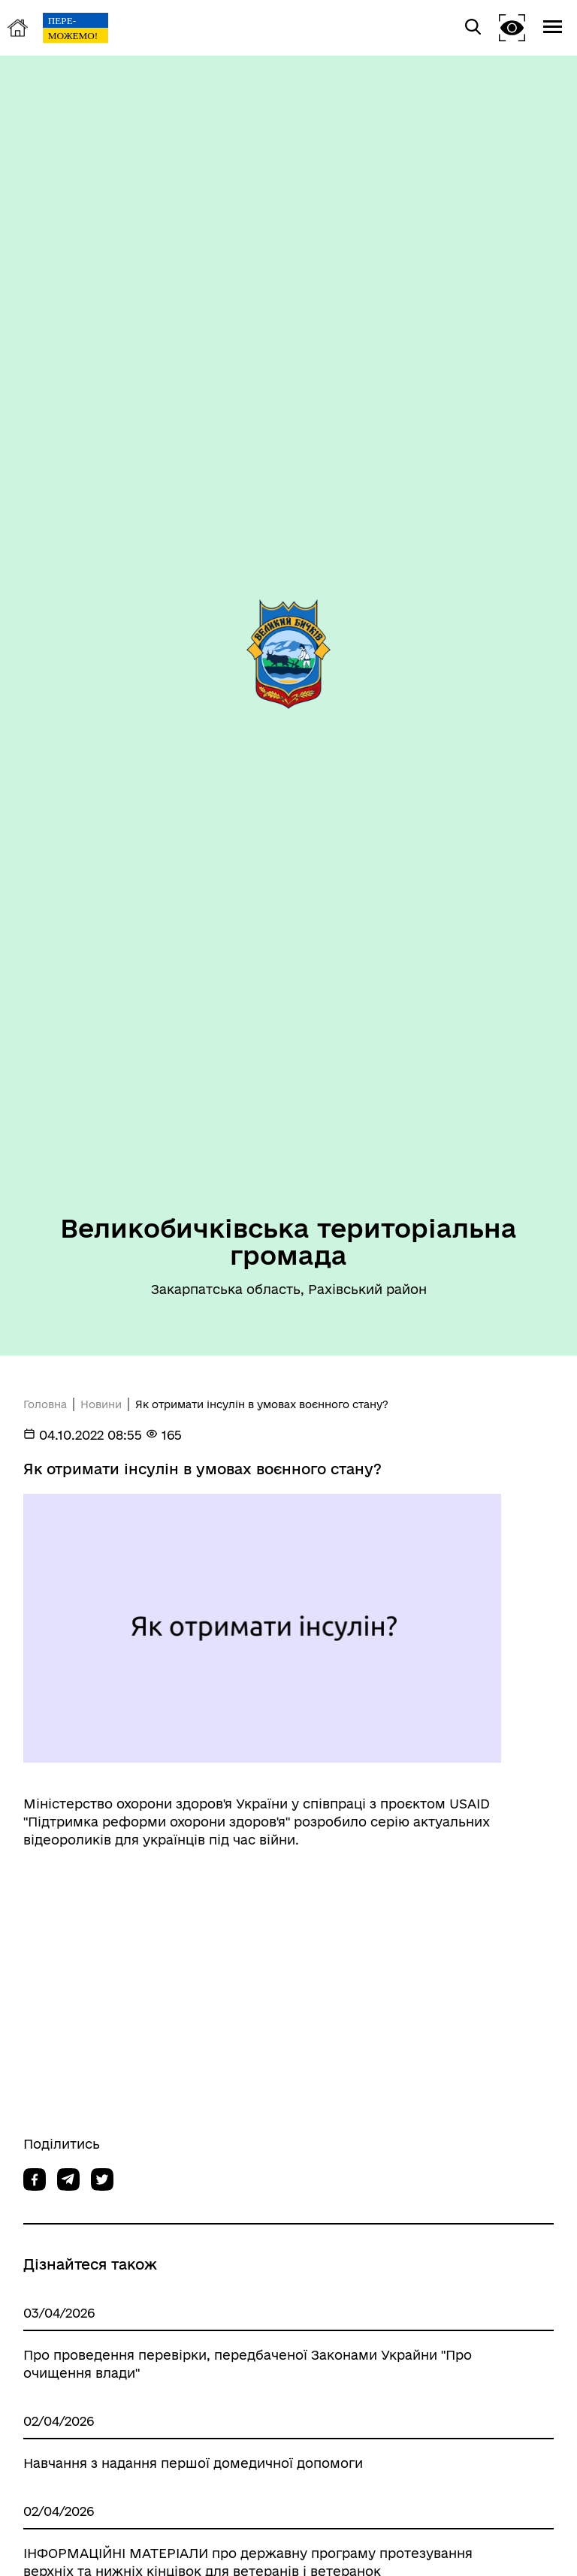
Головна (45, 1404)
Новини (101, 1404)
